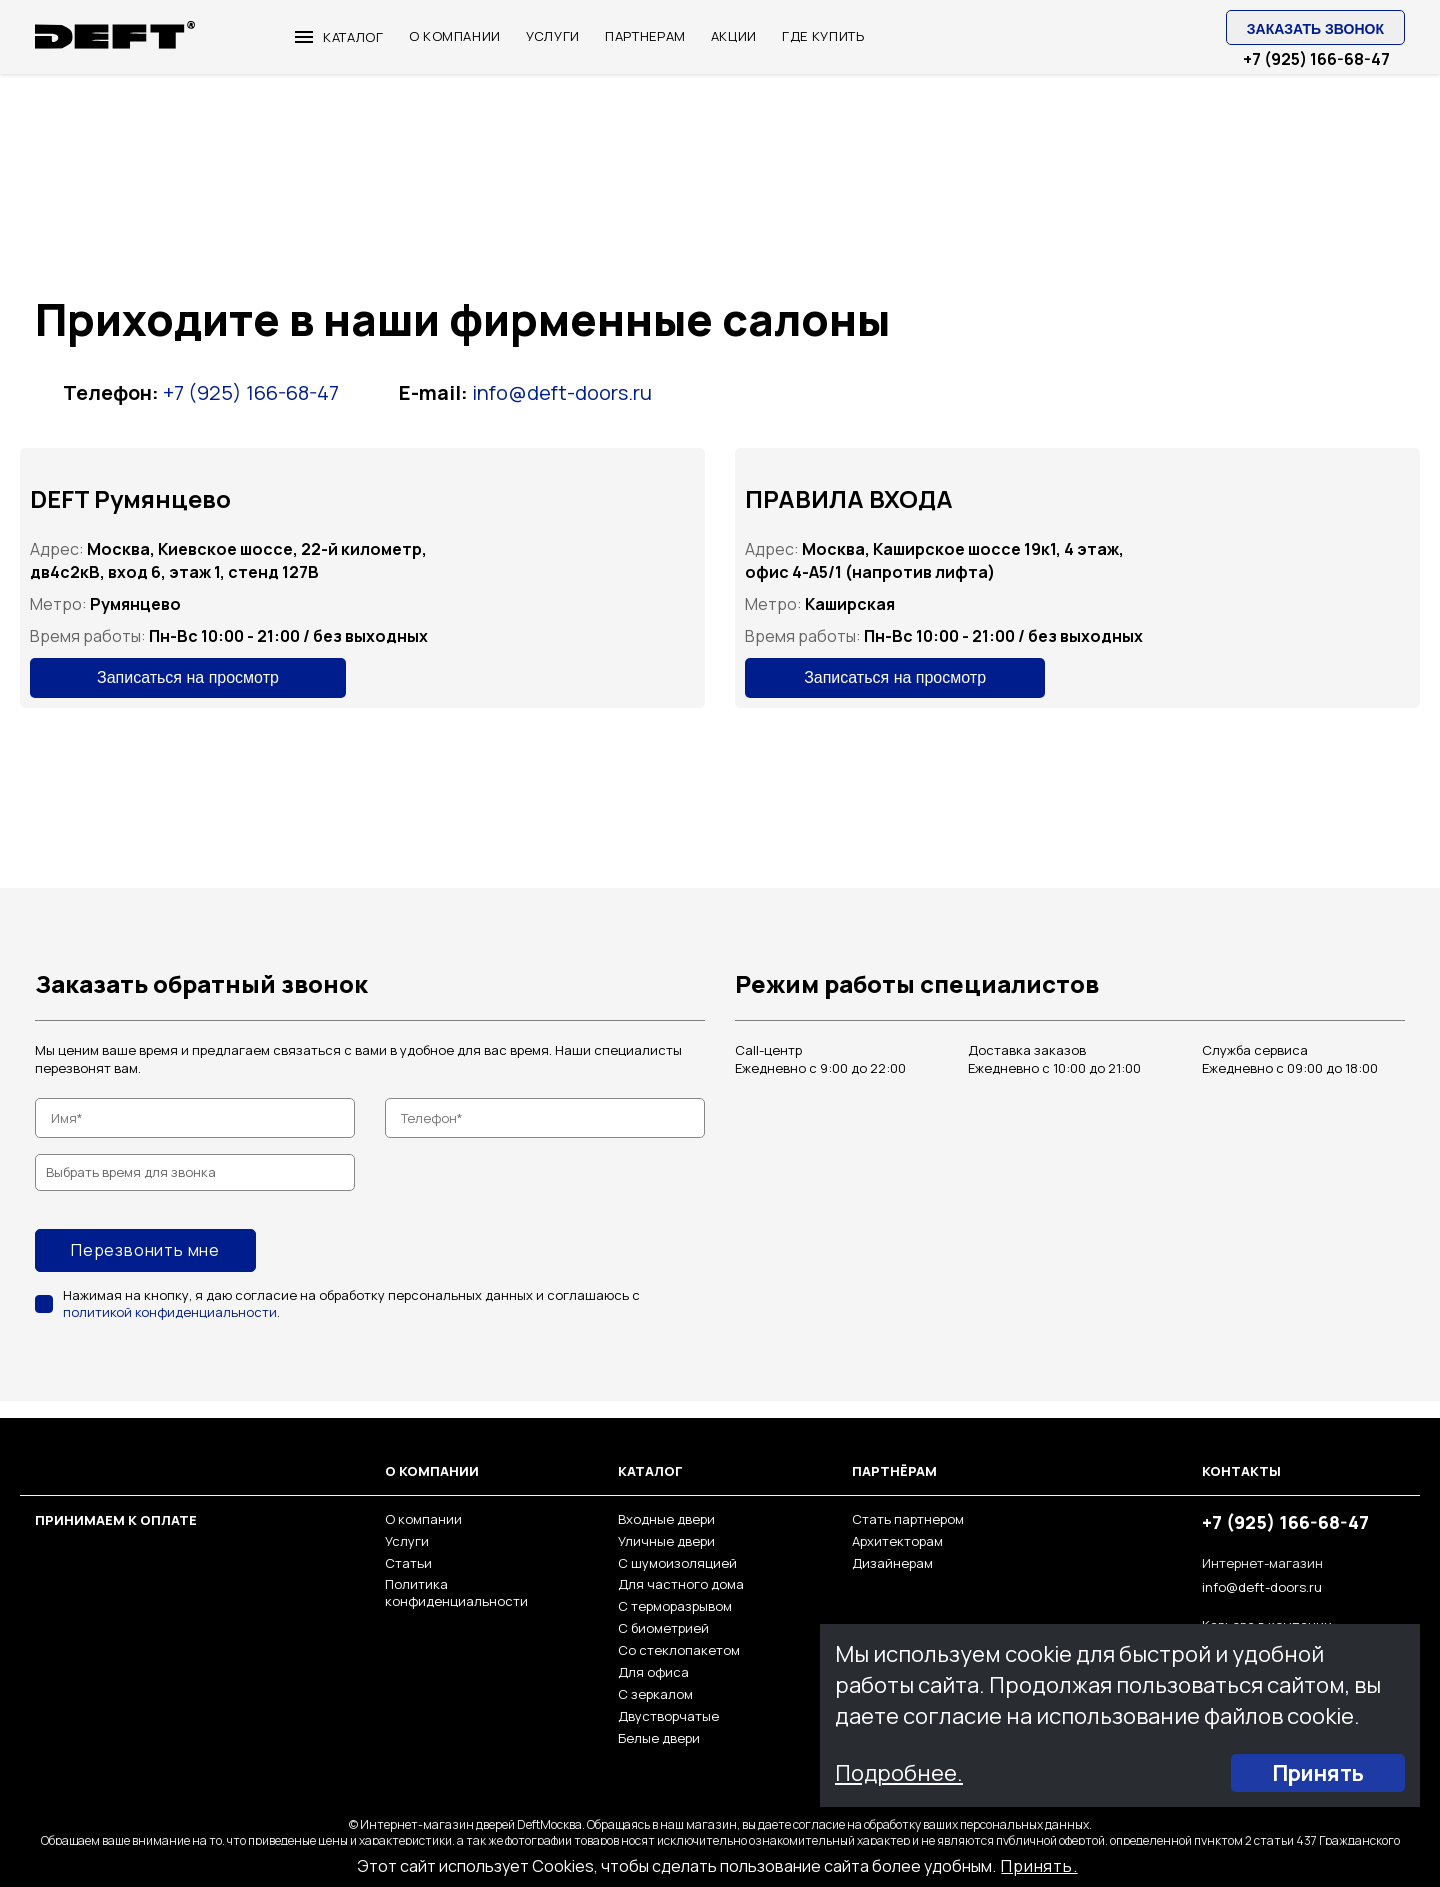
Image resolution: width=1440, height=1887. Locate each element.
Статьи (408, 1563)
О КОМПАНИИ (455, 36)
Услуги (407, 1541)
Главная (61, 102)
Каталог (339, 37)
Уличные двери (666, 1541)
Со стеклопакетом (679, 1650)
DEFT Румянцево (130, 498)
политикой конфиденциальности (171, 1312)
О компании (423, 1519)
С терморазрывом (675, 1606)
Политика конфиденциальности (456, 1592)
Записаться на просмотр (188, 677)
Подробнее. (899, 1772)
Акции (734, 36)
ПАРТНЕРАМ (645, 36)
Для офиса (653, 1672)
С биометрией (663, 1628)
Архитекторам (897, 1541)
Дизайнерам (892, 1563)
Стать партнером (908, 1519)
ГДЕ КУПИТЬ (823, 36)
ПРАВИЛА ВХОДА (849, 498)
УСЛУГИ (553, 36)
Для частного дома (681, 1584)
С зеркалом (655, 1694)
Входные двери (666, 1519)
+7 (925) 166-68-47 (1316, 59)
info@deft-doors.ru (562, 392)
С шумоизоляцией (677, 1563)
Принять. (1039, 1866)
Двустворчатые (668, 1716)
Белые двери (659, 1738)
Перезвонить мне (145, 1250)
